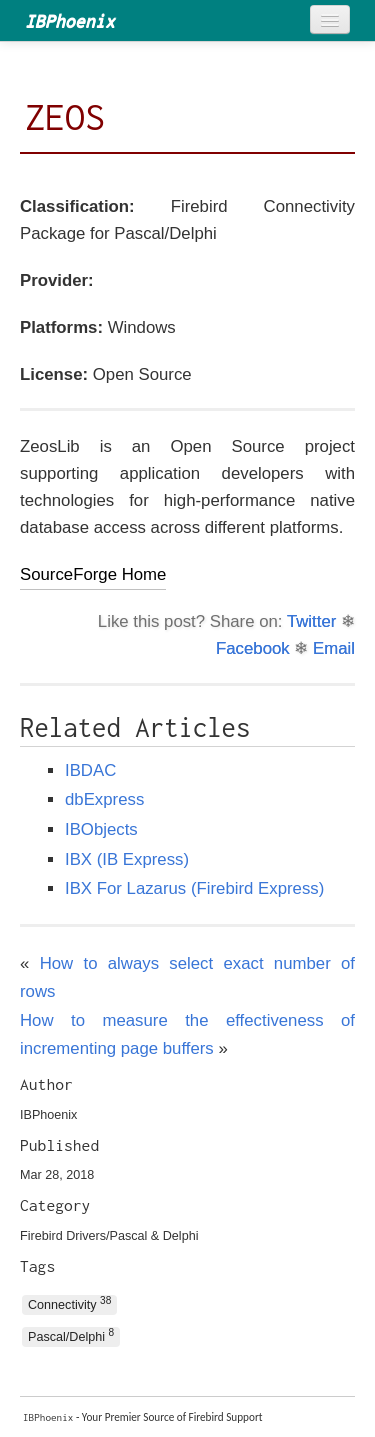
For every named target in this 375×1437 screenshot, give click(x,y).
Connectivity (69, 1303)
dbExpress (104, 799)
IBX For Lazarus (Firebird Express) (194, 888)
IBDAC (90, 770)
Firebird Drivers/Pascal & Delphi (109, 1236)
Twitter (311, 621)
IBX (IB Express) (127, 859)
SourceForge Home (93, 574)
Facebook (253, 648)
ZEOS (65, 117)
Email (334, 648)
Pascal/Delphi (71, 1335)
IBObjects (101, 829)
